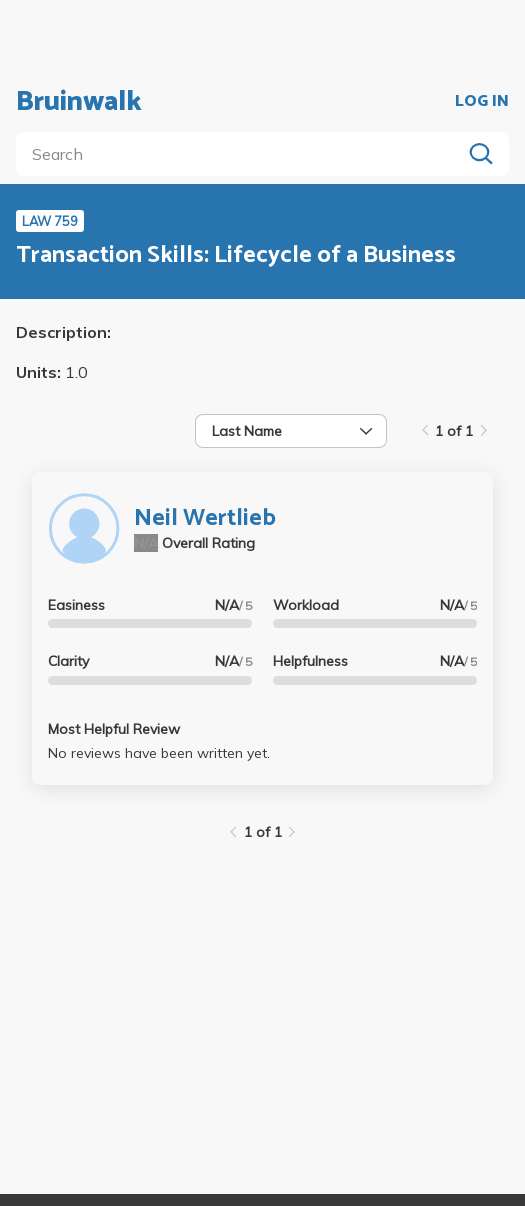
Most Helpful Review (114, 729)
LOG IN (482, 102)
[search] (242, 154)
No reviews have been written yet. (159, 753)
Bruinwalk (79, 102)
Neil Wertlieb (205, 518)
